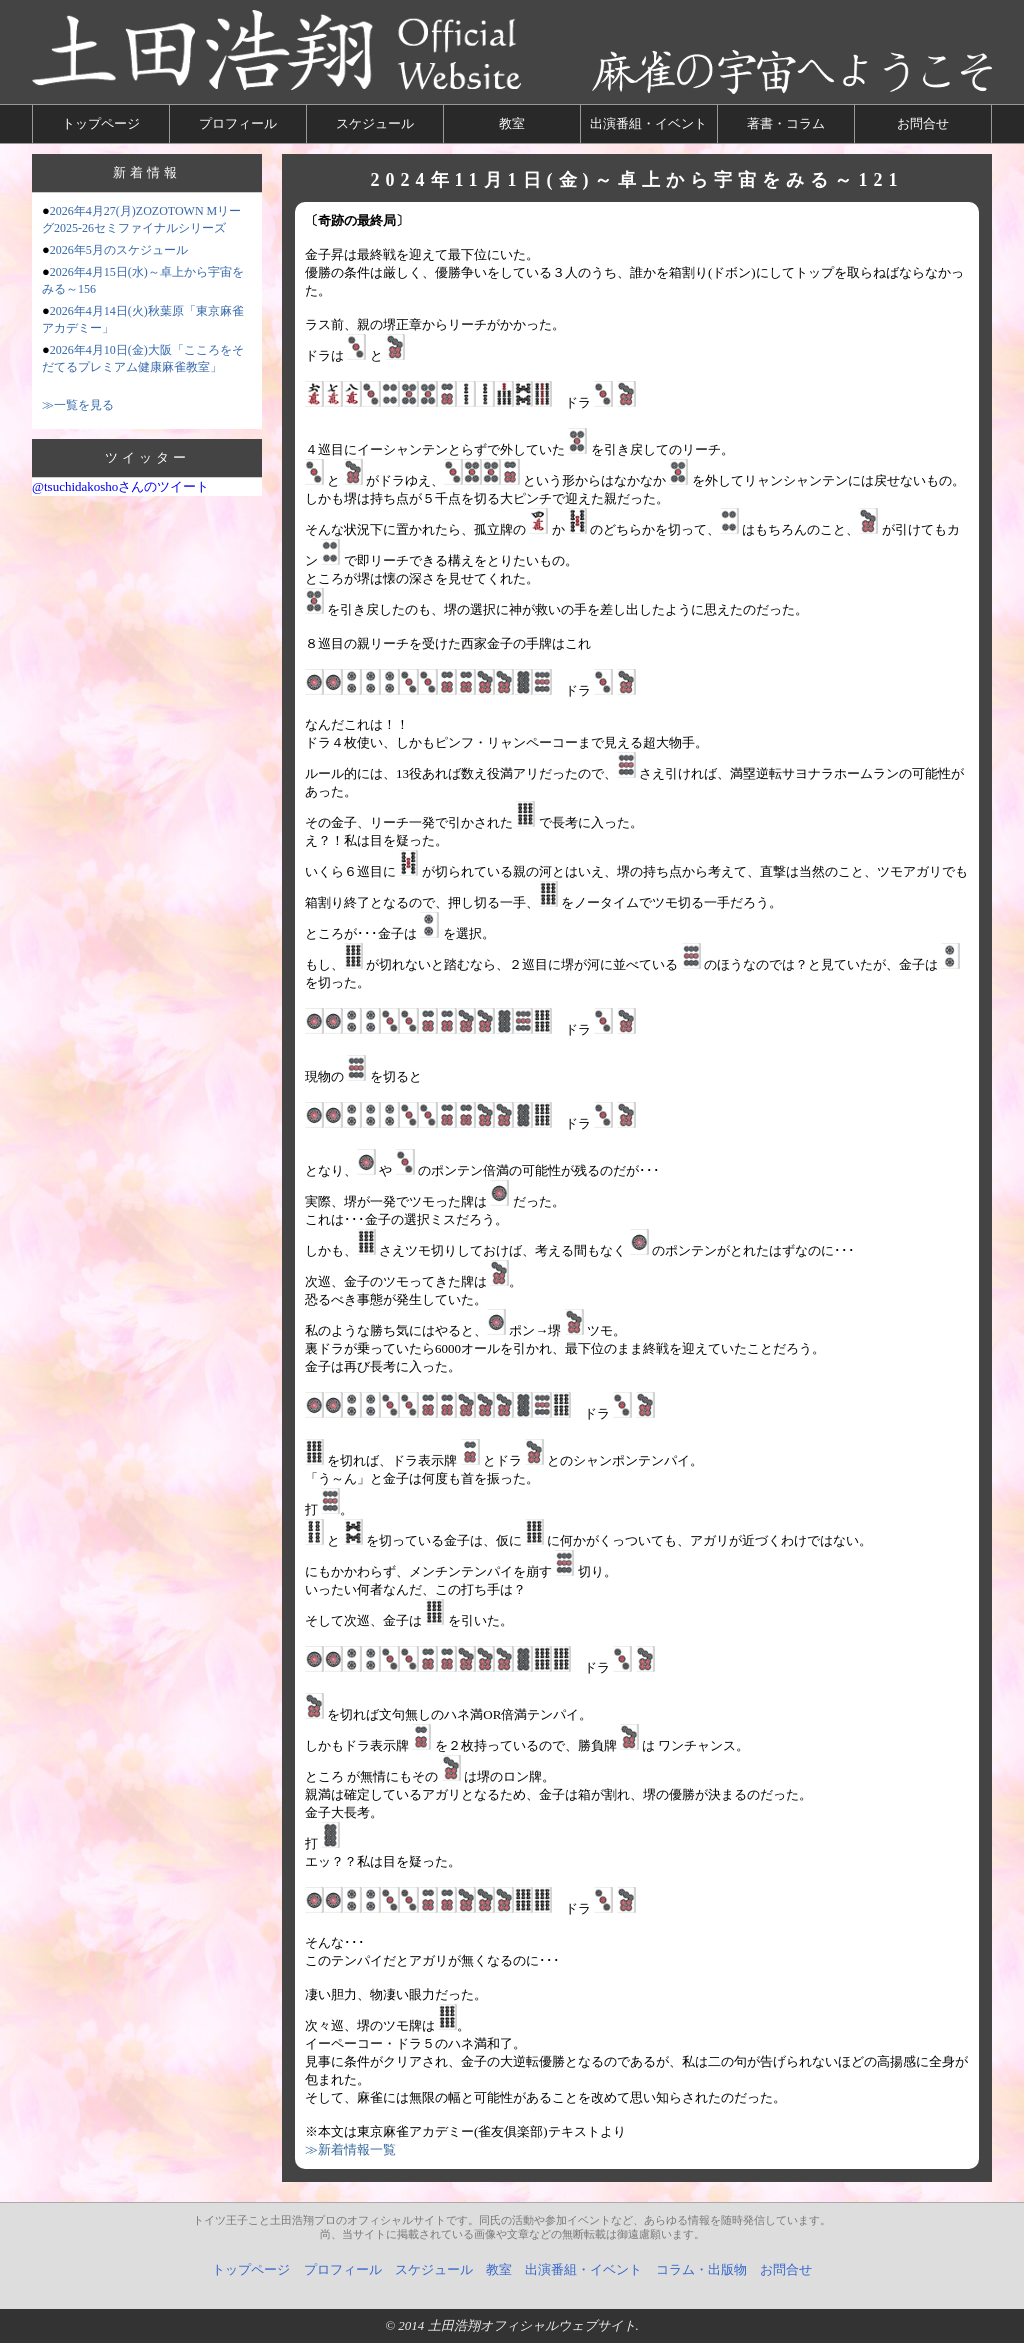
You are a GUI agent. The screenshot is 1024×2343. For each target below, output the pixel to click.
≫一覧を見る (78, 405)
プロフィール (238, 123)
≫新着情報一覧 (350, 2149)
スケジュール (375, 123)
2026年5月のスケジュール (119, 250)
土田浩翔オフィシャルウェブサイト (532, 2325)
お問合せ (923, 123)
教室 (512, 123)
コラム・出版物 (701, 2269)
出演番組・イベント (648, 123)
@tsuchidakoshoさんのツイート (120, 486)
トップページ (101, 123)
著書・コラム (786, 123)
